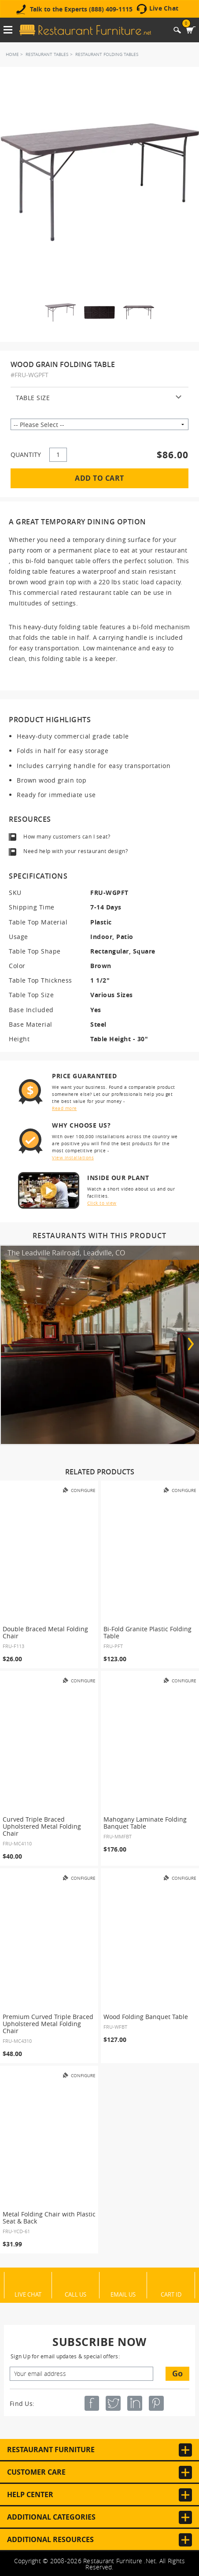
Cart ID (171, 2294)
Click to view (102, 1203)
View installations (73, 1158)
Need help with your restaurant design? (75, 850)
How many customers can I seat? (66, 836)
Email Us (123, 2294)
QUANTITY (26, 454)
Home (12, 54)
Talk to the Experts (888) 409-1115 (81, 9)
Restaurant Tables (47, 54)
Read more (64, 1108)
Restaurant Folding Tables (106, 54)
